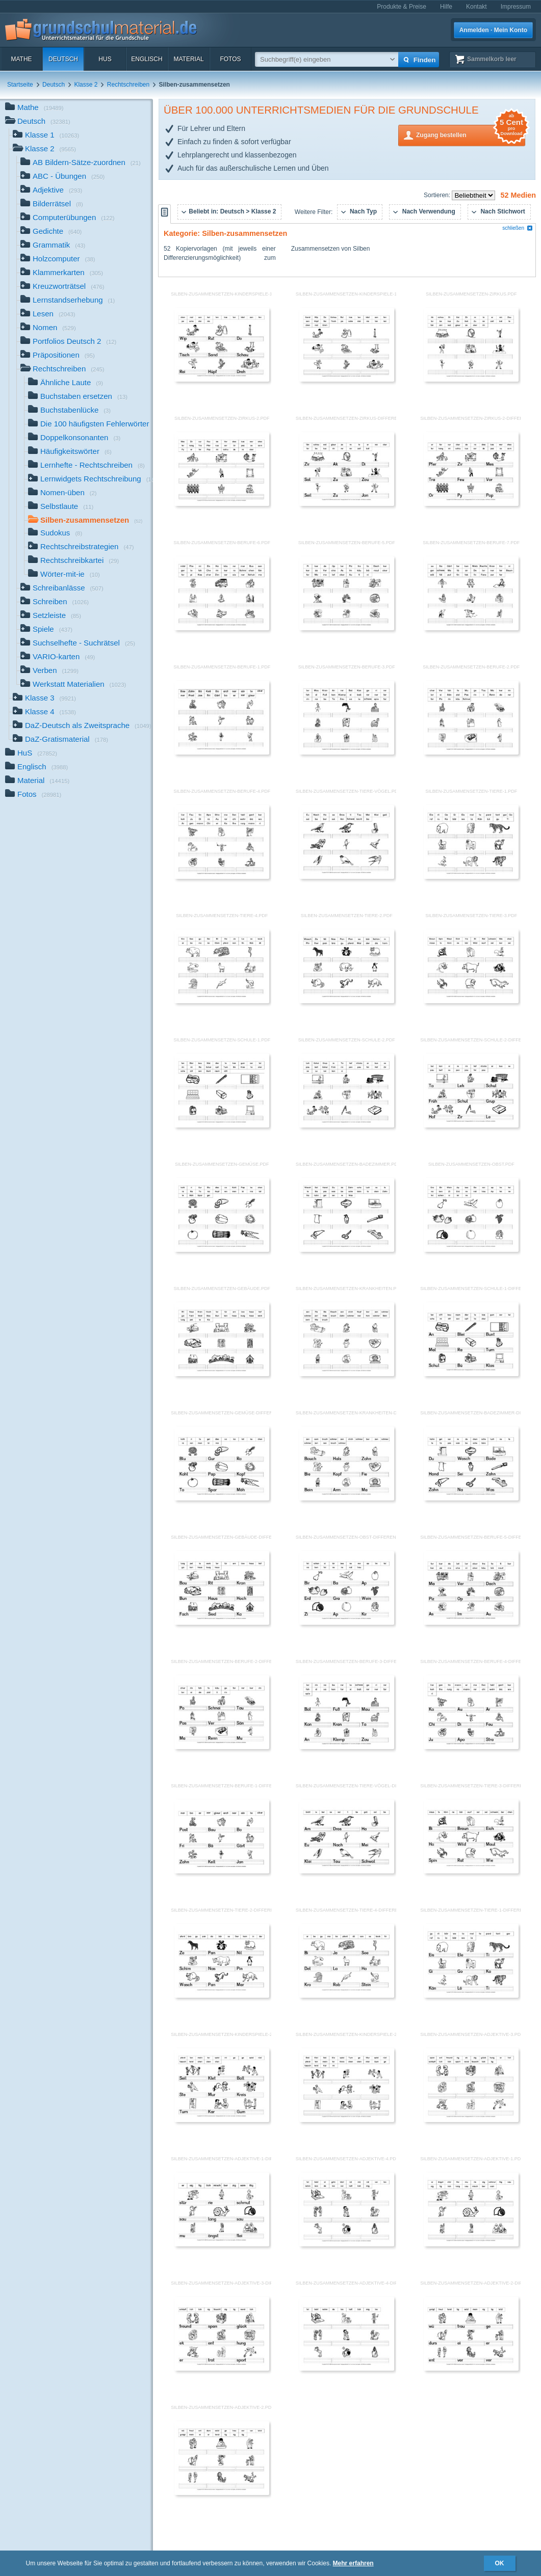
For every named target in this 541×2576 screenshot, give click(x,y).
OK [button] (499, 2563)
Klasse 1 (46, 135)
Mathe (21, 59)
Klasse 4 (44, 712)
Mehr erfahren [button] (353, 2563)
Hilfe (446, 6)
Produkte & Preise (401, 6)
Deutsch (63, 59)
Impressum (516, 6)
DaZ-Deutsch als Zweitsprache (82, 726)
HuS (104, 59)
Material (188, 59)
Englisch (146, 59)
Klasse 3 (44, 698)
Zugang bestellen (470, 134)
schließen (517, 228)
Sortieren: (438, 195)
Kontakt (476, 6)
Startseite (20, 84)
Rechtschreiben (128, 84)
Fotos (230, 59)
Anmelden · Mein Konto (493, 30)
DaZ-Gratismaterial (60, 740)
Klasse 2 (85, 84)
